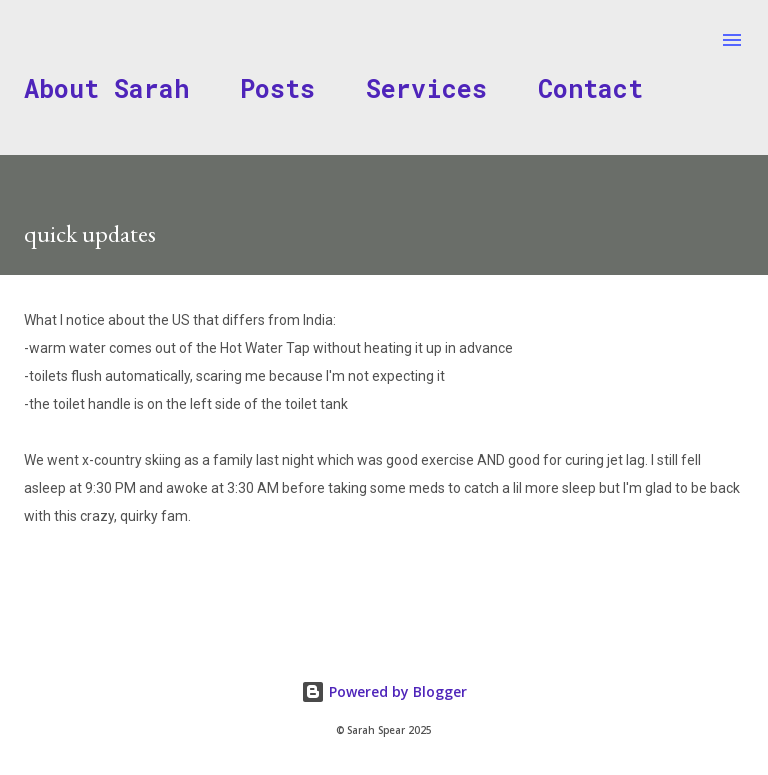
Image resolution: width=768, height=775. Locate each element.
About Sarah (106, 88)
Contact (590, 88)
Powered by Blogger (384, 691)
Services (426, 88)
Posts (277, 88)
